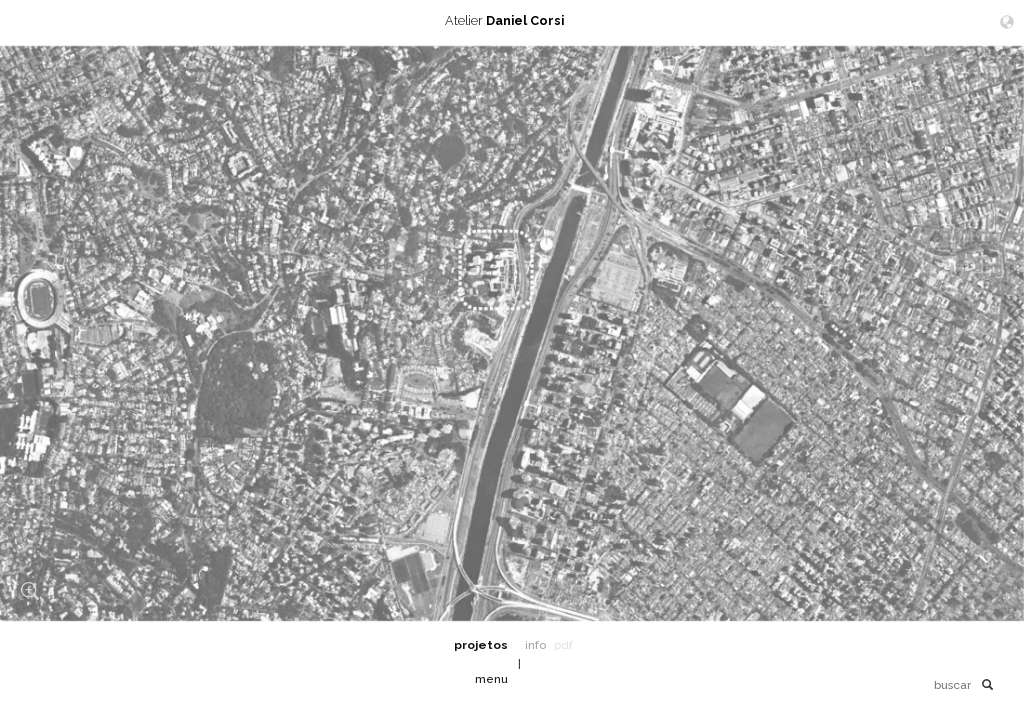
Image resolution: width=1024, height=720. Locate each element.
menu (491, 679)
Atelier (512, 20)
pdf (563, 645)
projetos (481, 645)
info (535, 645)
